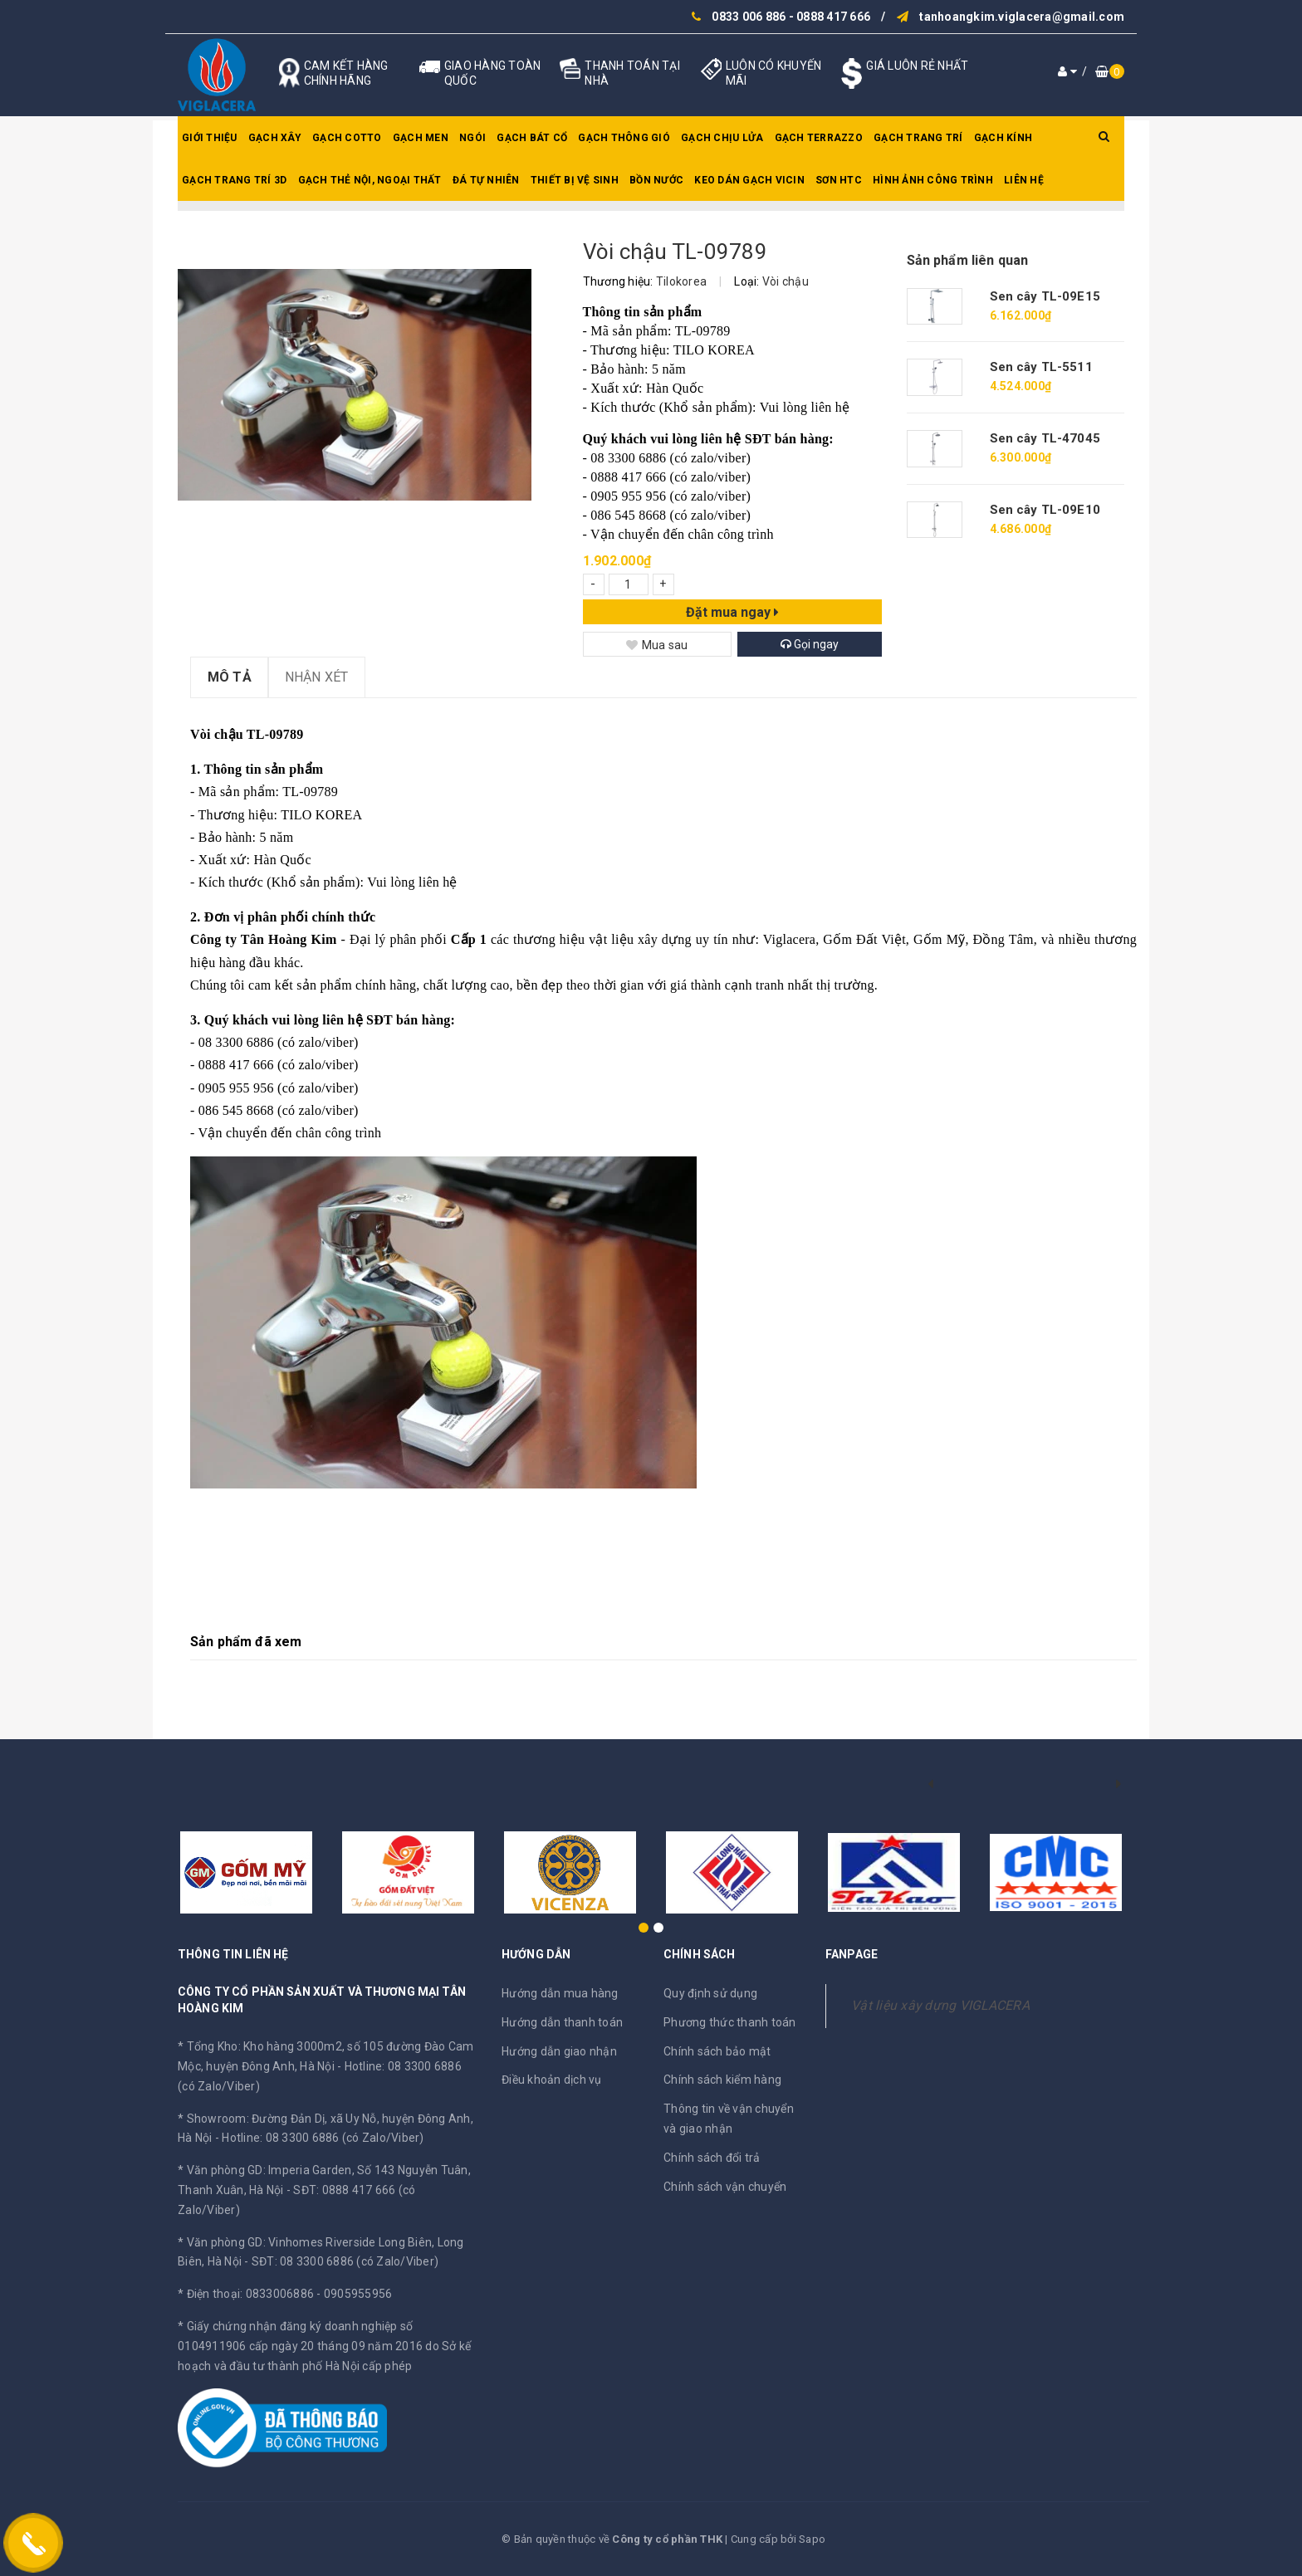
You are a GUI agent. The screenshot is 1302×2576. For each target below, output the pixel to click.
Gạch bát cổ (532, 138)
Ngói (472, 138)
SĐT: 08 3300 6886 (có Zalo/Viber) (345, 2261)
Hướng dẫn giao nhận (559, 2051)
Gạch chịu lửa (722, 138)
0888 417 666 (833, 16)
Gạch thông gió (624, 138)
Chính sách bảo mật (717, 2051)
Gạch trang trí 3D (234, 180)
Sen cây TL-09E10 (1045, 509)
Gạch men (420, 138)
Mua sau (657, 645)
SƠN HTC (838, 180)
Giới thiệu (209, 138)
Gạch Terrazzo (819, 138)
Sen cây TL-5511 (1041, 366)
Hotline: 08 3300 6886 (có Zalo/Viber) (322, 2137)
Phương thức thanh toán (729, 2022)
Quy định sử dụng (710, 1993)
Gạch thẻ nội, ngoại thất (370, 180)
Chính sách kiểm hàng (722, 2079)
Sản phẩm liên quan (968, 260)
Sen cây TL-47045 (1045, 438)
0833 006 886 (749, 16)
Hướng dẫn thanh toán (562, 2022)
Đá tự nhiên (486, 180)
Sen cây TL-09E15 (1045, 296)
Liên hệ (1024, 180)
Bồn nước (656, 180)
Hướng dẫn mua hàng (560, 1993)
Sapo (812, 2539)
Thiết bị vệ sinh (575, 180)
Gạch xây (274, 138)
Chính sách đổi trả (712, 2157)
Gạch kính (1003, 138)
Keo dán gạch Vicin (749, 180)
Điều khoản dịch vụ (552, 2079)
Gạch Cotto (347, 138)
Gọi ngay (810, 644)
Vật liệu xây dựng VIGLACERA (940, 2005)
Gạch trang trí (918, 138)
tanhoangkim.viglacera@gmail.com (1021, 16)
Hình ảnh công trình (933, 180)
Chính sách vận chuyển (724, 2186)
